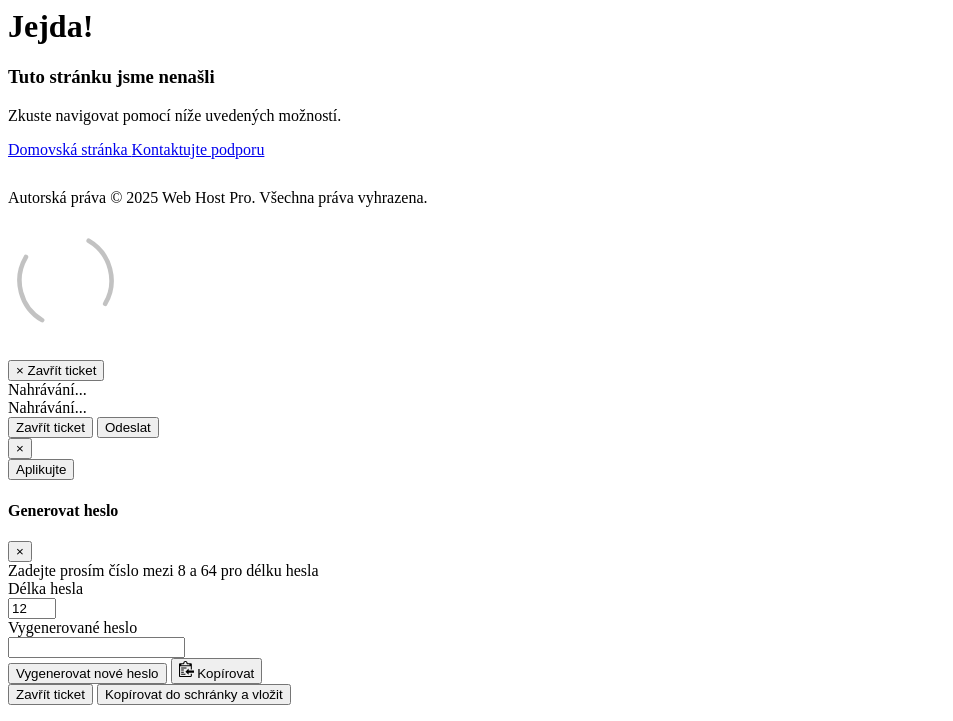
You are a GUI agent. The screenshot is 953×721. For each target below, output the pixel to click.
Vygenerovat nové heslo (87, 673)
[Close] (20, 448)
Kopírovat (217, 671)
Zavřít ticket (50, 427)
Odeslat (128, 427)
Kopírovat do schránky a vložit (194, 694)
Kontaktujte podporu (198, 149)
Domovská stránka (70, 149)
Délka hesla (45, 588)
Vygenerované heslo (72, 627)
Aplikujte (41, 469)
